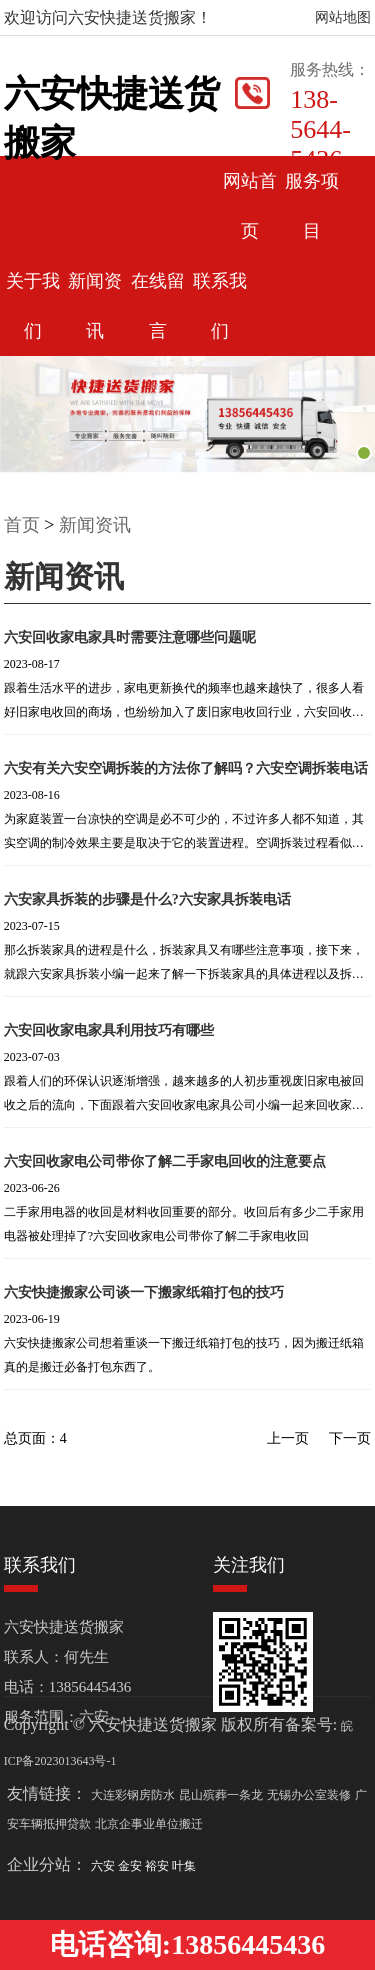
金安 (131, 1866)
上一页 (288, 1438)
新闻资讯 (95, 525)
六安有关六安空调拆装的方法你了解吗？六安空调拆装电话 (186, 768)
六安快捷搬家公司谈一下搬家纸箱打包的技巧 (144, 1292)
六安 (104, 1866)
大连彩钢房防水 (133, 1795)
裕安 (158, 1866)
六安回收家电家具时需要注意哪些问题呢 (130, 637)
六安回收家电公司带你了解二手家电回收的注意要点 (165, 1161)
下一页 (350, 1438)
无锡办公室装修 (309, 1795)
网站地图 (343, 17)
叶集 (184, 1866)
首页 (22, 525)
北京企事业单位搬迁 (149, 1824)
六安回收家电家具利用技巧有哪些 (109, 1030)
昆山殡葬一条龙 (221, 1795)
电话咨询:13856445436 (187, 1944)
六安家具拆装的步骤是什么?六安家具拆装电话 (147, 899)
